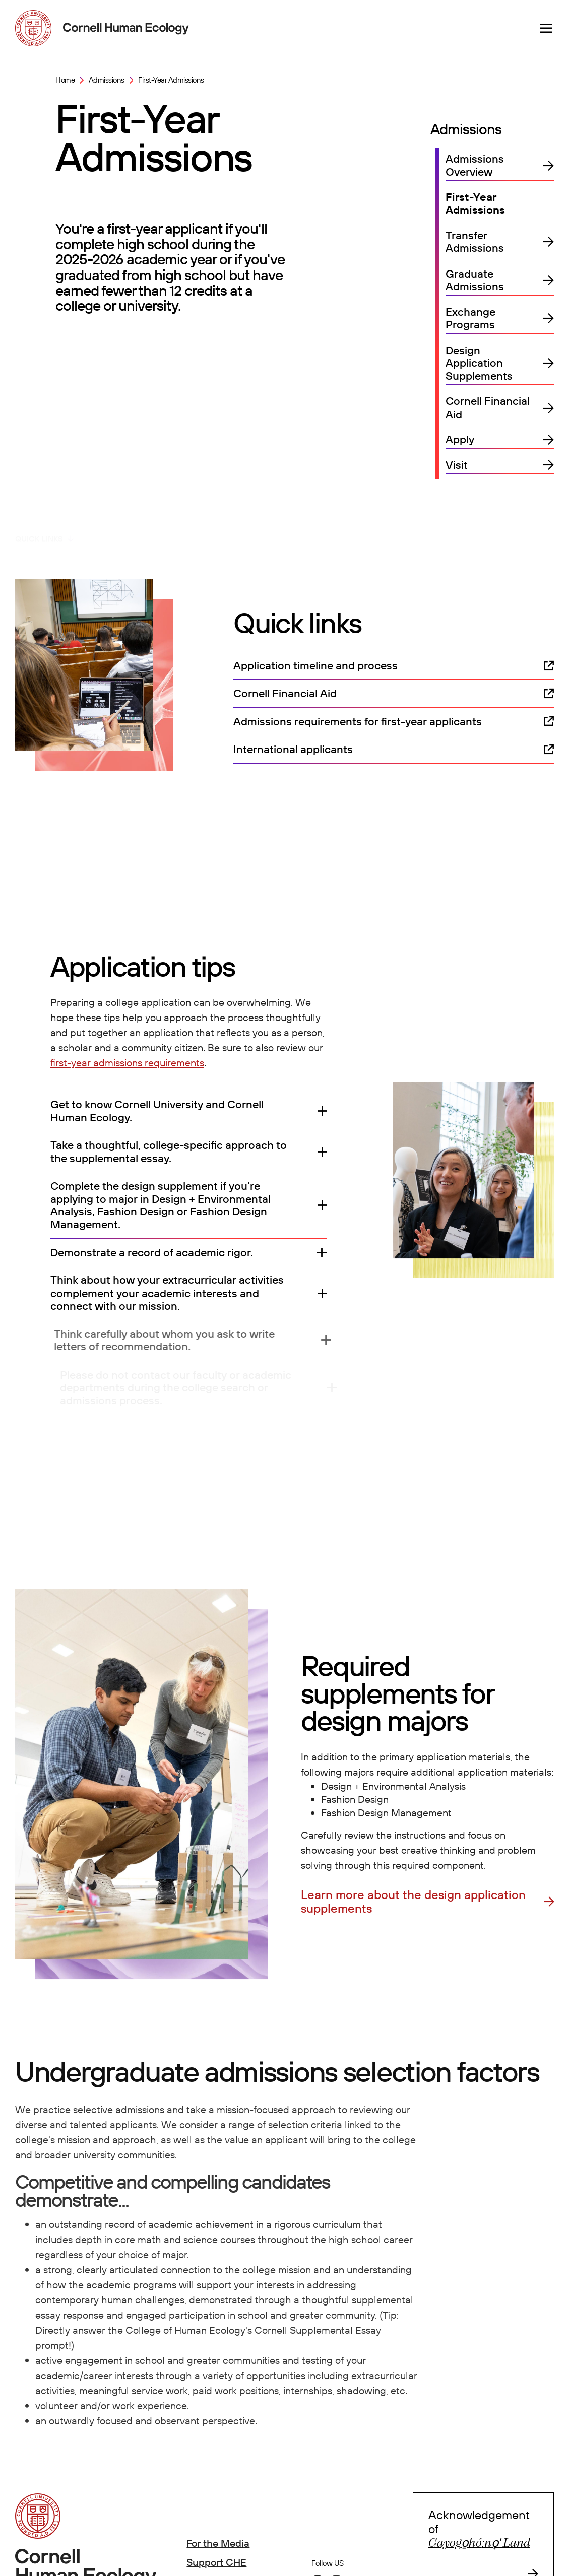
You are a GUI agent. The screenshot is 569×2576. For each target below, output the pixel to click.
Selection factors (322, 528)
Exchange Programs (470, 318)
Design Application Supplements (479, 363)
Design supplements (218, 528)
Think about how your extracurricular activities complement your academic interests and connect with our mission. (174, 1293)
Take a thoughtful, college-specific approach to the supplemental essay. (168, 1152)
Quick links (39, 528)
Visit (457, 465)
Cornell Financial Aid (488, 408)
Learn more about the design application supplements (413, 1902)
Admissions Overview (475, 165)
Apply (460, 439)
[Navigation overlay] (546, 28)
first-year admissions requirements (127, 1062)
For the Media (217, 2543)
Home (65, 80)
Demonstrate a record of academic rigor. (152, 1252)
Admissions (106, 80)
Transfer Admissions (475, 242)
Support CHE (216, 2562)
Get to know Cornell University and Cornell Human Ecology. (157, 1111)
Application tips (118, 528)
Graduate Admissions (475, 280)
